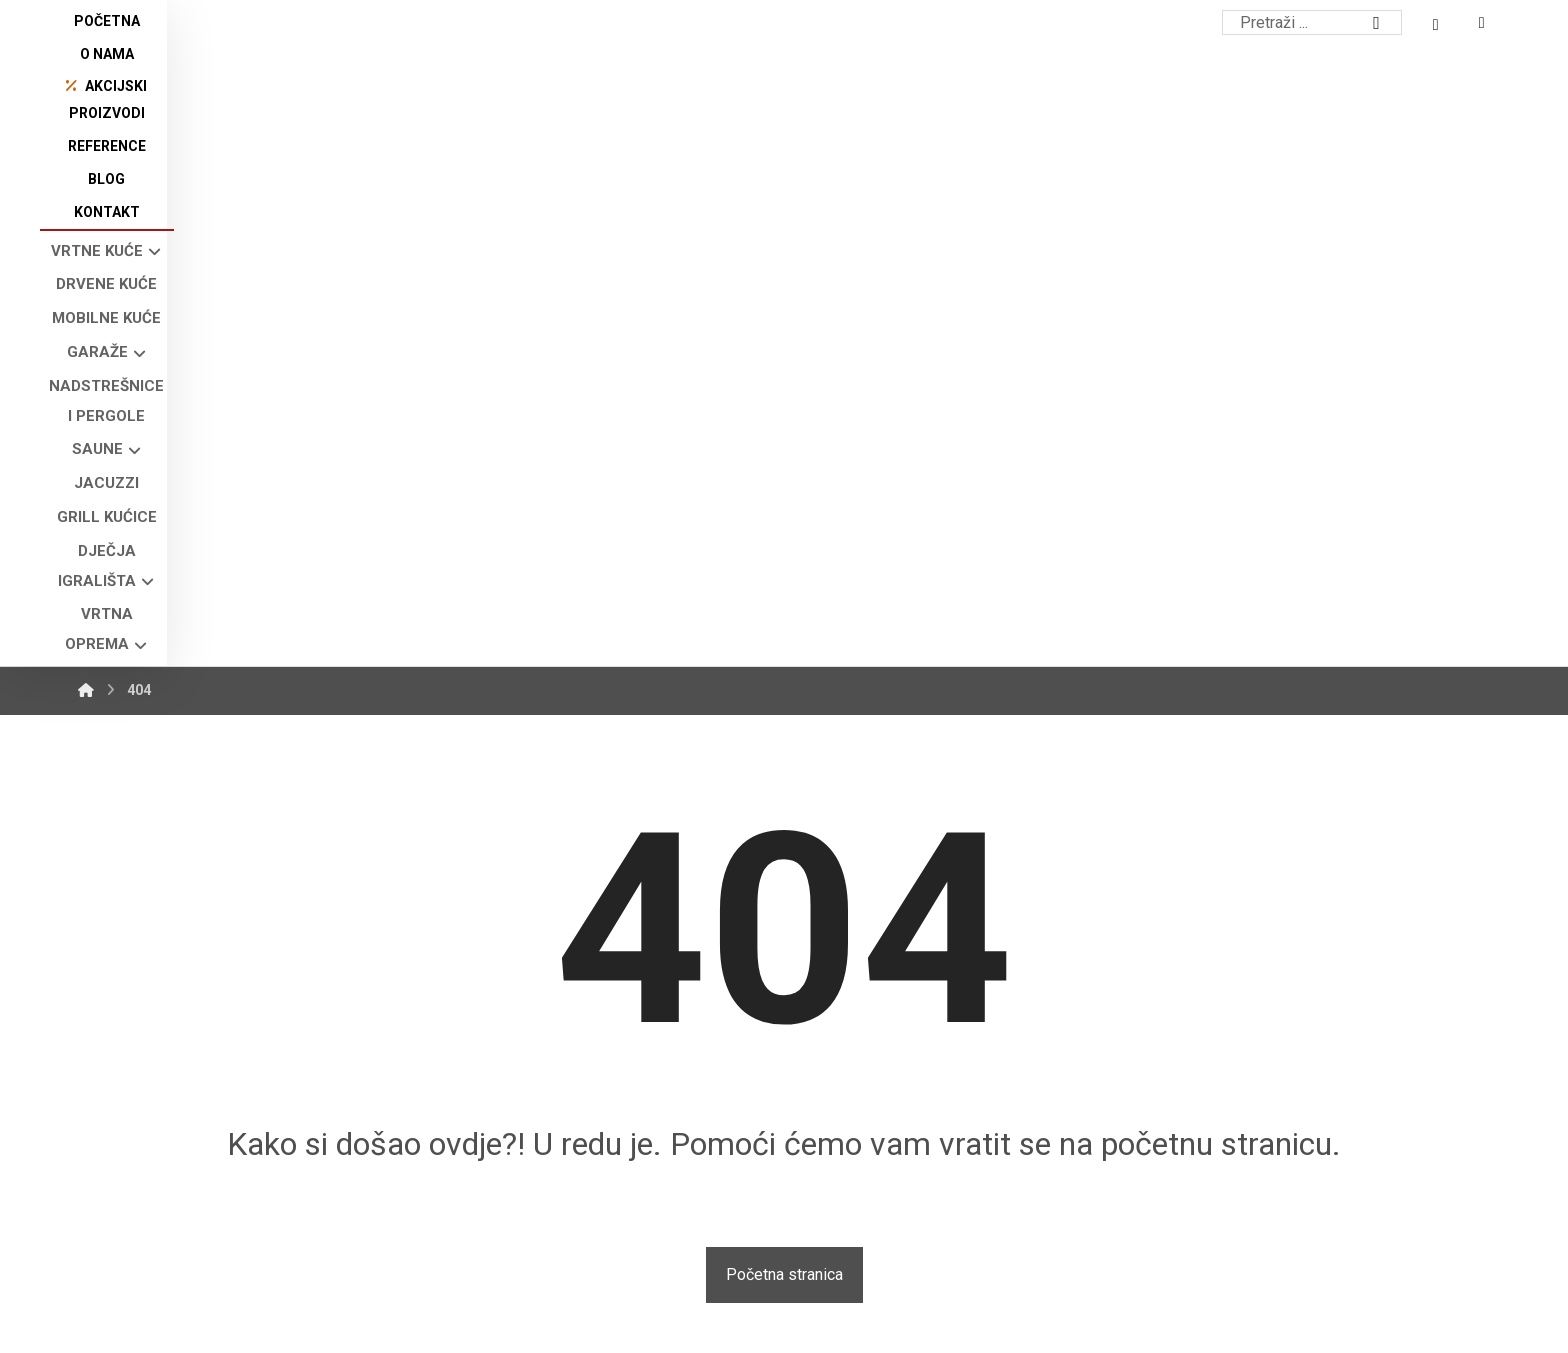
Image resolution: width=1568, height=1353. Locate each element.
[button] (116, 1203)
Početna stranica (784, 722)
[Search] (1377, 23)
